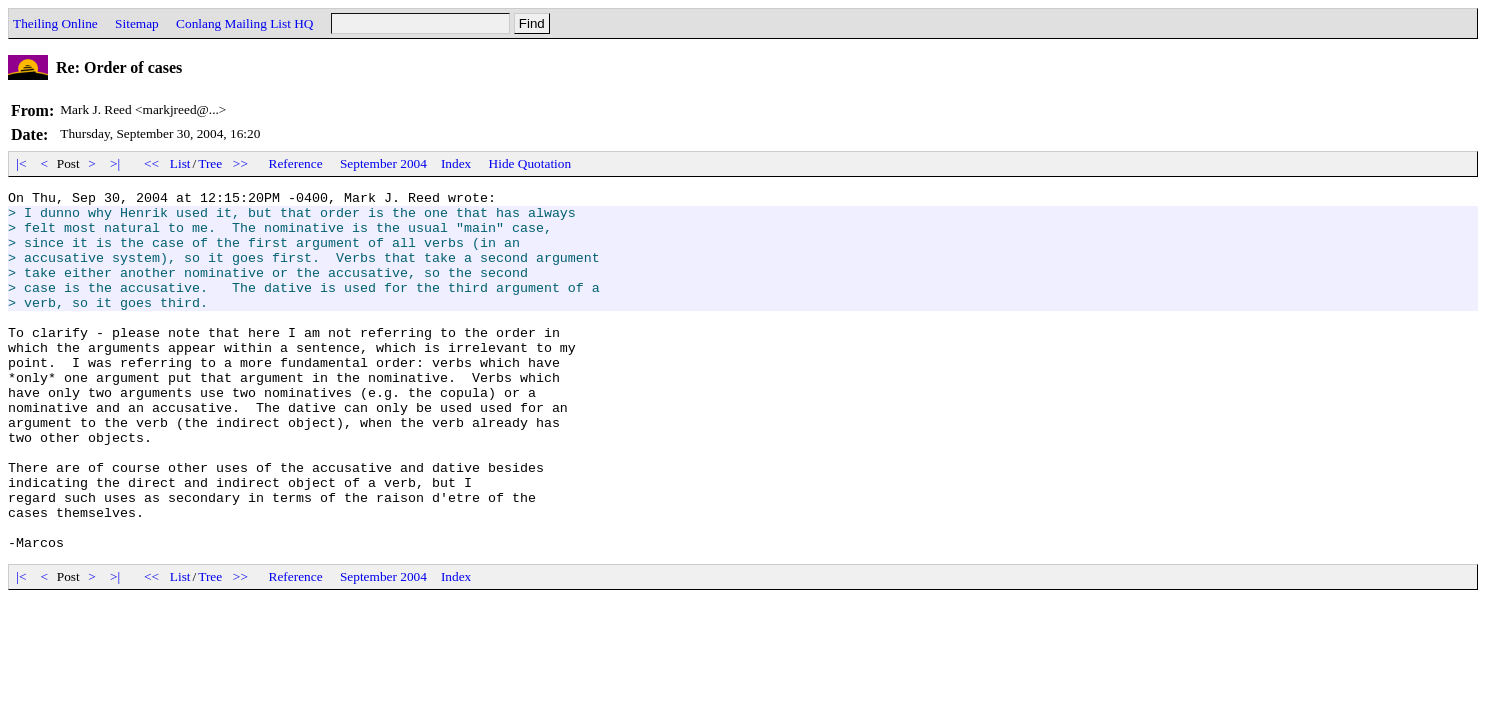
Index (456, 163)
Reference (296, 163)
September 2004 (383, 163)
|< (21, 163)
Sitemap (137, 23)
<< (152, 163)
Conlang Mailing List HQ (244, 23)
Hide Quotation (530, 163)
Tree (210, 163)
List (180, 163)
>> (241, 163)
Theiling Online (55, 23)
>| (115, 163)
